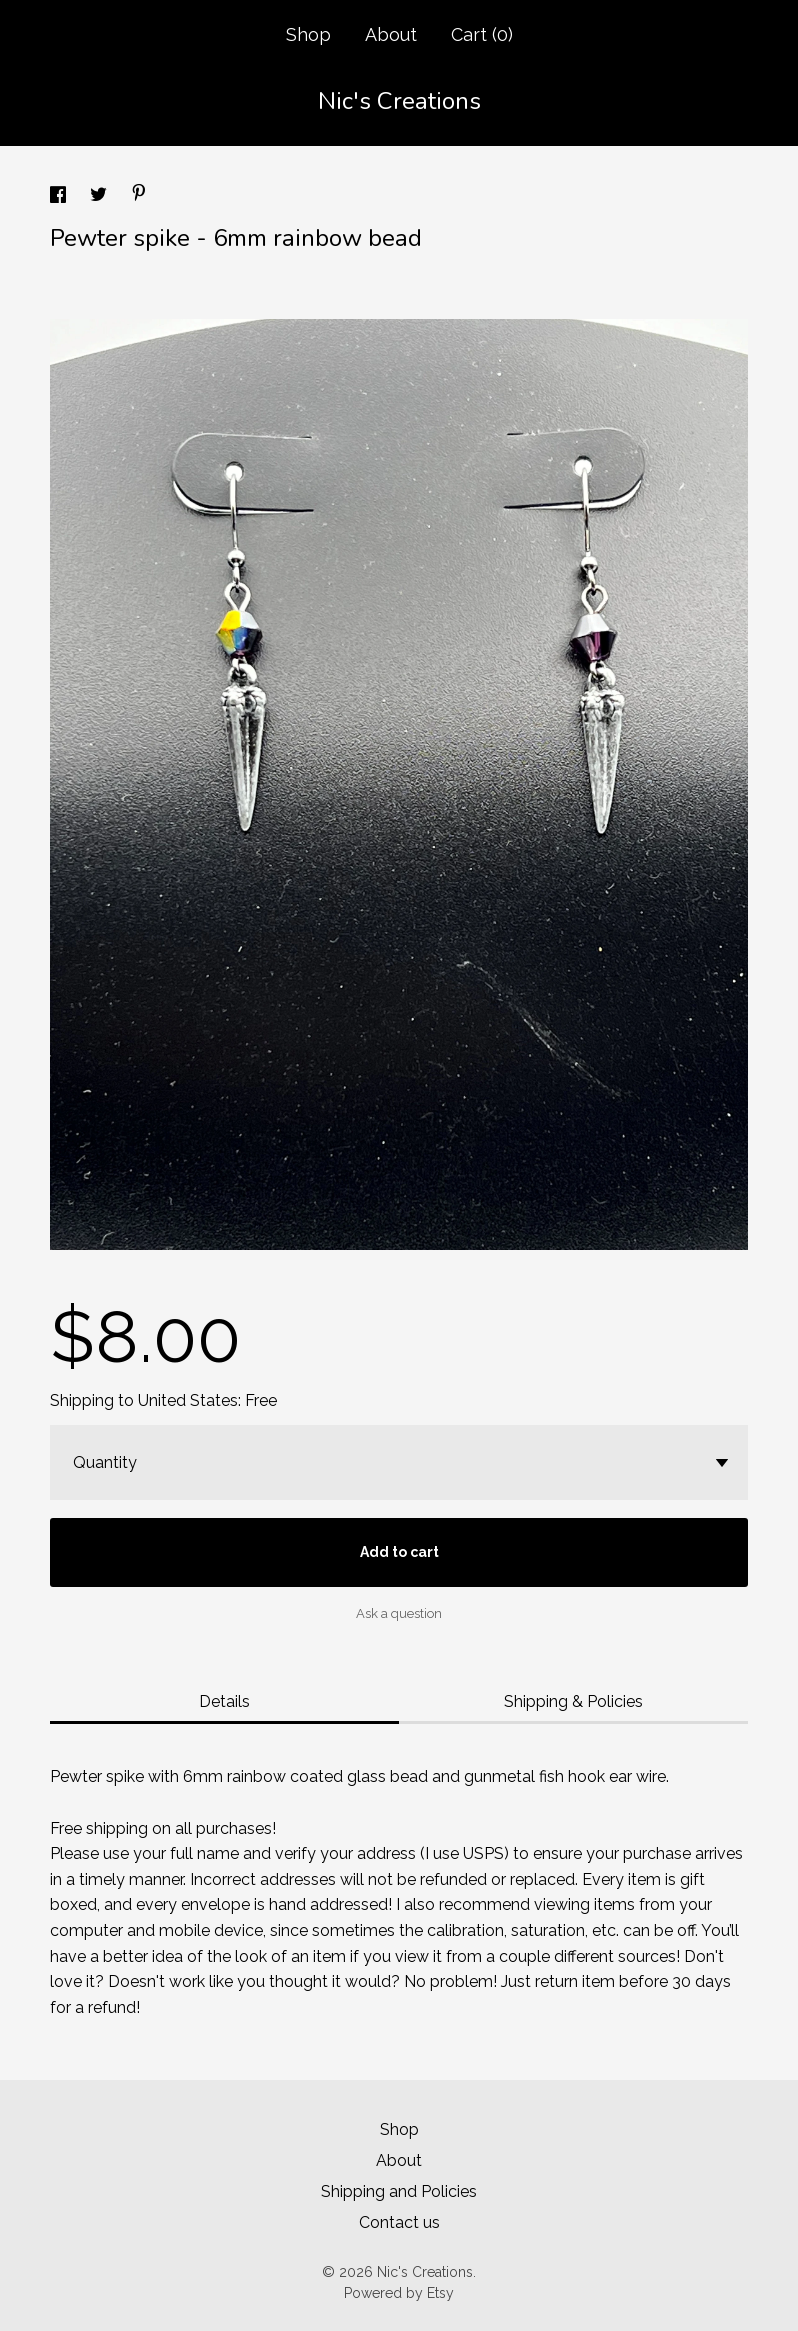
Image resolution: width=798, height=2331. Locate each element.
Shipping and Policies (399, 2191)
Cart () (482, 34)
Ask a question (399, 1613)
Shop (308, 34)
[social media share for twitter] (100, 197)
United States (188, 1400)
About (391, 34)
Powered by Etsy (399, 2293)
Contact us (399, 2222)
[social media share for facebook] (60, 197)
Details (224, 1701)
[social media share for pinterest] (139, 195)
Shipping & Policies (573, 1701)
